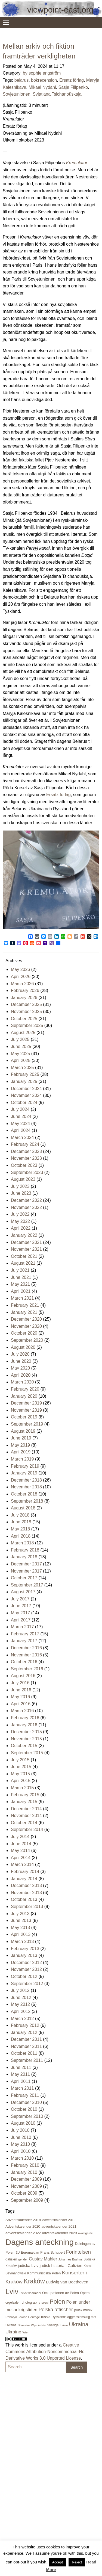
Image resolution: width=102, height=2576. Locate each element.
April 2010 (20, 2151)
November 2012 (26, 1969)
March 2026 (22, 983)
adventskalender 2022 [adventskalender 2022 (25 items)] (23, 2233)
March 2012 (22, 2018)
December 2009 (26, 2179)
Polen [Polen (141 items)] (57, 2301)
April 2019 (20, 1452)
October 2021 (24, 1256)
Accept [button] (57, 2562)
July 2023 (20, 1186)
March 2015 (22, 1787)
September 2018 (27, 1501)
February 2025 (25, 1074)
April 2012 (20, 2011)
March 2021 (22, 1298)
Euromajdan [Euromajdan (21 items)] (30, 2252)
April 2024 (20, 1130)
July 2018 (20, 1515)
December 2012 (26, 1962)
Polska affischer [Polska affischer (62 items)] (56, 2309)
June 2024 (21, 1116)
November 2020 (26, 1326)
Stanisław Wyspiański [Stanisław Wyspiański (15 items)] (31, 2325)
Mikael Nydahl (42, 87)
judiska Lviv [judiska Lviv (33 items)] (28, 2265)
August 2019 (23, 1431)
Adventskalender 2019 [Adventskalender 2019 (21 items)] (59, 2220)
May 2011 (20, 2074)
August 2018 (23, 1508)
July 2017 (20, 1599)
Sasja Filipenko (73, 87)
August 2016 (23, 1675)
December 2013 (26, 1885)
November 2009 (26, 2186)
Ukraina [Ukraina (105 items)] (78, 2324)
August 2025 (23, 1032)
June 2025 (21, 1046)
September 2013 (27, 1906)
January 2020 (24, 1396)
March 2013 (22, 1941)
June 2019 (21, 1438)
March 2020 (22, 1382)
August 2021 (23, 1263)
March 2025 (22, 1067)
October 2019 (24, 1417)
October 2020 (24, 1333)
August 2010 (23, 2123)
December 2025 (26, 1004)
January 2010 (24, 2172)
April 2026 (20, 976)
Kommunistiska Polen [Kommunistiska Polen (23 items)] (44, 2273)
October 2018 (24, 1494)
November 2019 (26, 1410)
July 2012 (20, 1990)
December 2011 (26, 2039)
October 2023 (24, 1165)
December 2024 (26, 1088)
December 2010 (26, 2102)
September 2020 (27, 1340)
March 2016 (22, 1710)
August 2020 (23, 1347)
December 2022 (26, 1200)
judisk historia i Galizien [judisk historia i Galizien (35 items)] (61, 2265)
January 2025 (24, 1081)
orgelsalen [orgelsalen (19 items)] (12, 2302)
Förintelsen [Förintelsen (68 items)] (78, 2252)
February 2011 (25, 2095)
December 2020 (26, 1319)
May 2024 (20, 1123)
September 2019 (27, 1424)
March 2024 (22, 1137)
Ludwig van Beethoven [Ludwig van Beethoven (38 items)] (67, 2282)
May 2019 (20, 1445)
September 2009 (27, 2200)
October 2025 (24, 1018)
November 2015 (26, 1738)
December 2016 (26, 1647)
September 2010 (27, 2116)
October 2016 (24, 1661)
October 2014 (24, 1822)
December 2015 (26, 1731)
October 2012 (24, 1976)
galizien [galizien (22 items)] (11, 2259)
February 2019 (25, 1466)
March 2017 (22, 1626)
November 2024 (26, 1095)
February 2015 (25, 1794)
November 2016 (26, 1655)
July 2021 (20, 1270)
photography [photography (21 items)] (30, 2302)
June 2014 (21, 1843)
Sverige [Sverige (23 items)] (53, 2325)
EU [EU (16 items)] (18, 2252)
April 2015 (20, 1780)
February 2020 (25, 1389)
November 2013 (26, 1892)
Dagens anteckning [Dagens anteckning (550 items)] (39, 2242)
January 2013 (24, 1955)
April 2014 (20, 1857)
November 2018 (26, 1487)
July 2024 (20, 1109)
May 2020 (20, 1368)
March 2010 (22, 2158)
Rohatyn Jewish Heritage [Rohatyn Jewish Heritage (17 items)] (22, 2317)
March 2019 (22, 1459)
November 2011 (26, 2046)
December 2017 (26, 1564)
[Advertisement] (27, 2459)
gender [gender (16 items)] (22, 2259)
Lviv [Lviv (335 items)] (11, 2292)
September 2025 (27, 1025)
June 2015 (21, 1766)
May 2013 (20, 1927)
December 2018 (26, 1480)
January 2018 (24, 1557)
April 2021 (20, 1291)
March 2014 (22, 1864)
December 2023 (26, 1151)
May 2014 (20, 1850)
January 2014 (24, 1878)
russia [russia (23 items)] (45, 2317)
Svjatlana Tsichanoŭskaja (57, 94)
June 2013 (21, 1920)
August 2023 (23, 1179)
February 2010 (25, 2165)
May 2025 (20, 1053)
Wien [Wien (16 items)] (25, 2332)
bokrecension (44, 80)
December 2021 (26, 1242)
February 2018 (25, 1550)
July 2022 (20, 1214)
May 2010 (20, 2144)
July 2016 (20, 1682)
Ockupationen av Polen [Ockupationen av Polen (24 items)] (60, 2293)
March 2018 (22, 1543)
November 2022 (26, 1207)
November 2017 (26, 1571)
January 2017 (24, 1640)
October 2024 (24, 1102)
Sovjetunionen (16, 94)
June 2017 (21, 1605)
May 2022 (20, 1221)
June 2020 (21, 1361)
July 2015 (20, 1759)
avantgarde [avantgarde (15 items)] (85, 2233)
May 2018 (20, 1529)
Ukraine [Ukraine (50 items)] (13, 2331)
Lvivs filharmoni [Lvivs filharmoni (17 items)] (30, 2293)
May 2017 (20, 1613)
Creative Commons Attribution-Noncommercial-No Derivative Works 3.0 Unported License (45, 2351)
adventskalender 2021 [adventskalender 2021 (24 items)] (58, 2226)
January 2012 (24, 2032)
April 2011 (20, 2081)
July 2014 (20, 1836)
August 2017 (23, 1591)
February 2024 (25, 1144)
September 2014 (27, 1829)
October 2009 (24, 2193)
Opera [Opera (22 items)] (85, 2293)
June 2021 (21, 1277)
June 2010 (21, 2137)
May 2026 (20, 969)
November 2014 (26, 1815)
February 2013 (25, 1948)
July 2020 (20, 1354)
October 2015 (24, 1745)
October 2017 (24, 1578)
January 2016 (24, 1725)
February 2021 (25, 1305)
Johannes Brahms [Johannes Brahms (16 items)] (70, 2259)
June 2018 (21, 1522)
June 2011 (21, 2067)
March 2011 (22, 2088)
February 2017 (25, 1634)
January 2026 (24, 997)
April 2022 (20, 1228)
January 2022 (24, 1235)
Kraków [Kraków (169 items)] (34, 2281)
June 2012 (21, 1997)
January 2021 (24, 1312)
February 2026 (25, 990)
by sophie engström (42, 73)
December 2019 (26, 1403)
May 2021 (20, 1284)
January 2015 (24, 1801)
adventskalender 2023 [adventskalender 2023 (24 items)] (59, 2233)
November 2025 (26, 1011)
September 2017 (27, 1585)
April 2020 (20, 1375)
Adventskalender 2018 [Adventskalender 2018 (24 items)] (23, 2220)
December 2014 (26, 1808)
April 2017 (20, 1620)
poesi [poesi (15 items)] (44, 2302)
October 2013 (24, 1899)
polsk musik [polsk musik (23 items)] (83, 2310)
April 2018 (20, 1536)
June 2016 (21, 1690)
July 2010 (20, 2130)
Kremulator (76, 162)
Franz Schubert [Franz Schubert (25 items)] (52, 2252)
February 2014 (25, 1871)
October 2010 (24, 2109)
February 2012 (25, 2025)
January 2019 (24, 1473)
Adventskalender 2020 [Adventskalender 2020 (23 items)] (22, 2226)
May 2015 (20, 1773)
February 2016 (25, 1717)
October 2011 (24, 2053)
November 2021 (26, 1249)
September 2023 (27, 1172)
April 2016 (20, 1703)
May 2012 (20, 2004)
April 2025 (20, 1060)
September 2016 (27, 1669)
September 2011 (27, 2060)
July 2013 (20, 1913)
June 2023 (21, 1193)
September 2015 (27, 1752)
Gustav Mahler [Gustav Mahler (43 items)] (43, 2259)
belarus (21, 80)
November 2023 (26, 1158)
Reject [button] (77, 2562)
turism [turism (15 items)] (64, 2325)
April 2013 (20, 1934)
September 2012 (27, 1983)
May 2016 (20, 1696)
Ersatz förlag (71, 80)
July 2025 (20, 1039)
